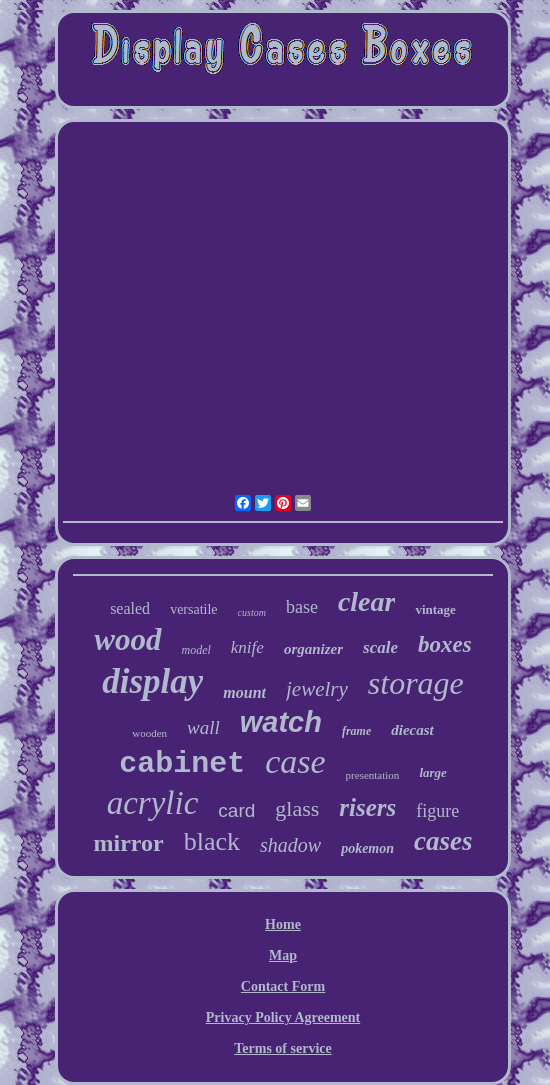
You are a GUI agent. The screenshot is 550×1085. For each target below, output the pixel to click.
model (196, 650)
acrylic (153, 803)
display (152, 681)
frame (356, 731)
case (295, 761)
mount (244, 692)
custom (252, 612)
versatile (193, 609)
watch (281, 722)
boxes (445, 644)
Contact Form (283, 986)
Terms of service (282, 1048)
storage (416, 683)
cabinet (182, 764)
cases (443, 841)
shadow (290, 845)
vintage (435, 609)
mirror (129, 843)
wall (203, 727)
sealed (130, 608)
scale (380, 647)
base (302, 607)
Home (283, 924)
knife (247, 647)
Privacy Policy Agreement (283, 1017)
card (236, 810)
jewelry (317, 689)
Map (283, 955)
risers (367, 807)
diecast (412, 730)
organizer (313, 649)
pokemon (367, 848)
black (212, 841)
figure (437, 811)
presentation (373, 775)
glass (297, 808)
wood (127, 639)
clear (367, 601)
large (432, 772)
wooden (149, 733)
